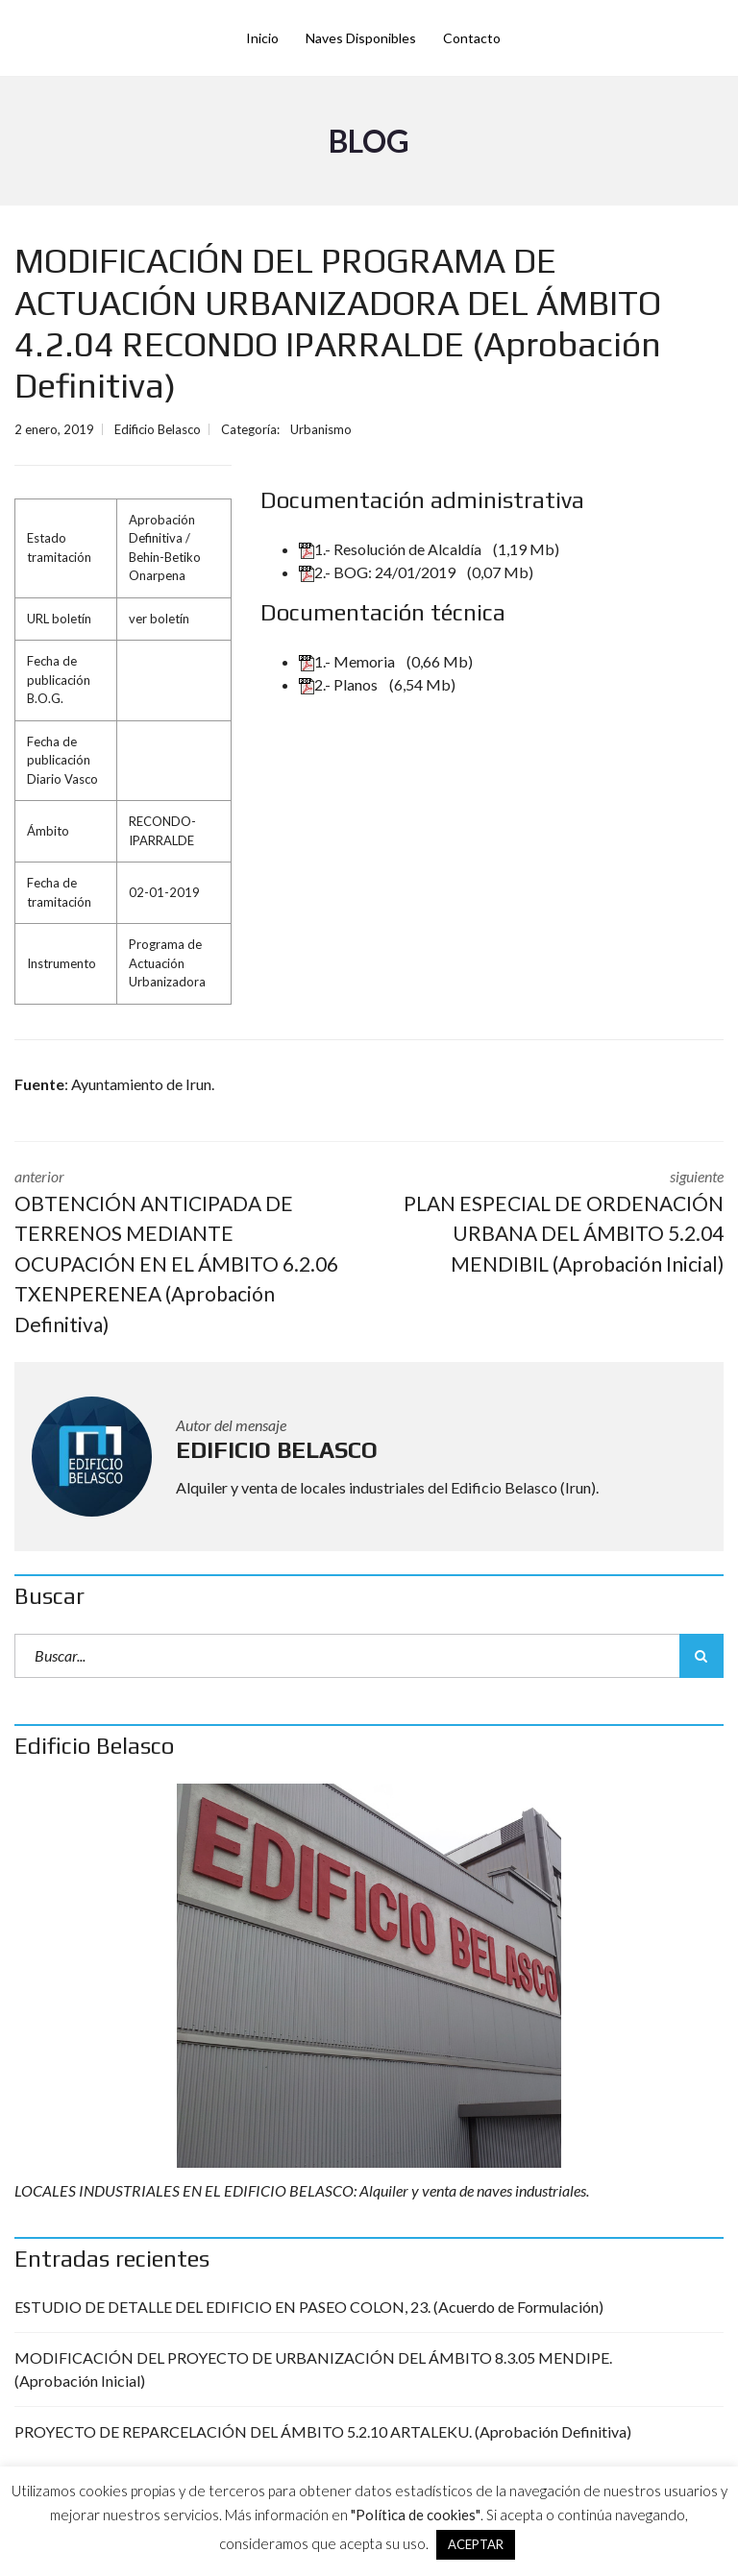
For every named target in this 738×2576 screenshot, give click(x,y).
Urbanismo (321, 429)
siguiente (561, 1223)
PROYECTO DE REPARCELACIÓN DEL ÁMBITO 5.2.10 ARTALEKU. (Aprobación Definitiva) (322, 2431)
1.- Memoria (348, 661)
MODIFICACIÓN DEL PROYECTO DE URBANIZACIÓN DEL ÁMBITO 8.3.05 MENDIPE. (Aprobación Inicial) (313, 2369)
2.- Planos (340, 684)
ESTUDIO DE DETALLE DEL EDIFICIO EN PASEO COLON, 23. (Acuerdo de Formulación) (308, 2306)
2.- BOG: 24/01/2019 (378, 572)
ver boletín (159, 618)
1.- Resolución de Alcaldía (391, 549)
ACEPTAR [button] (476, 2544)
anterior (177, 1253)
